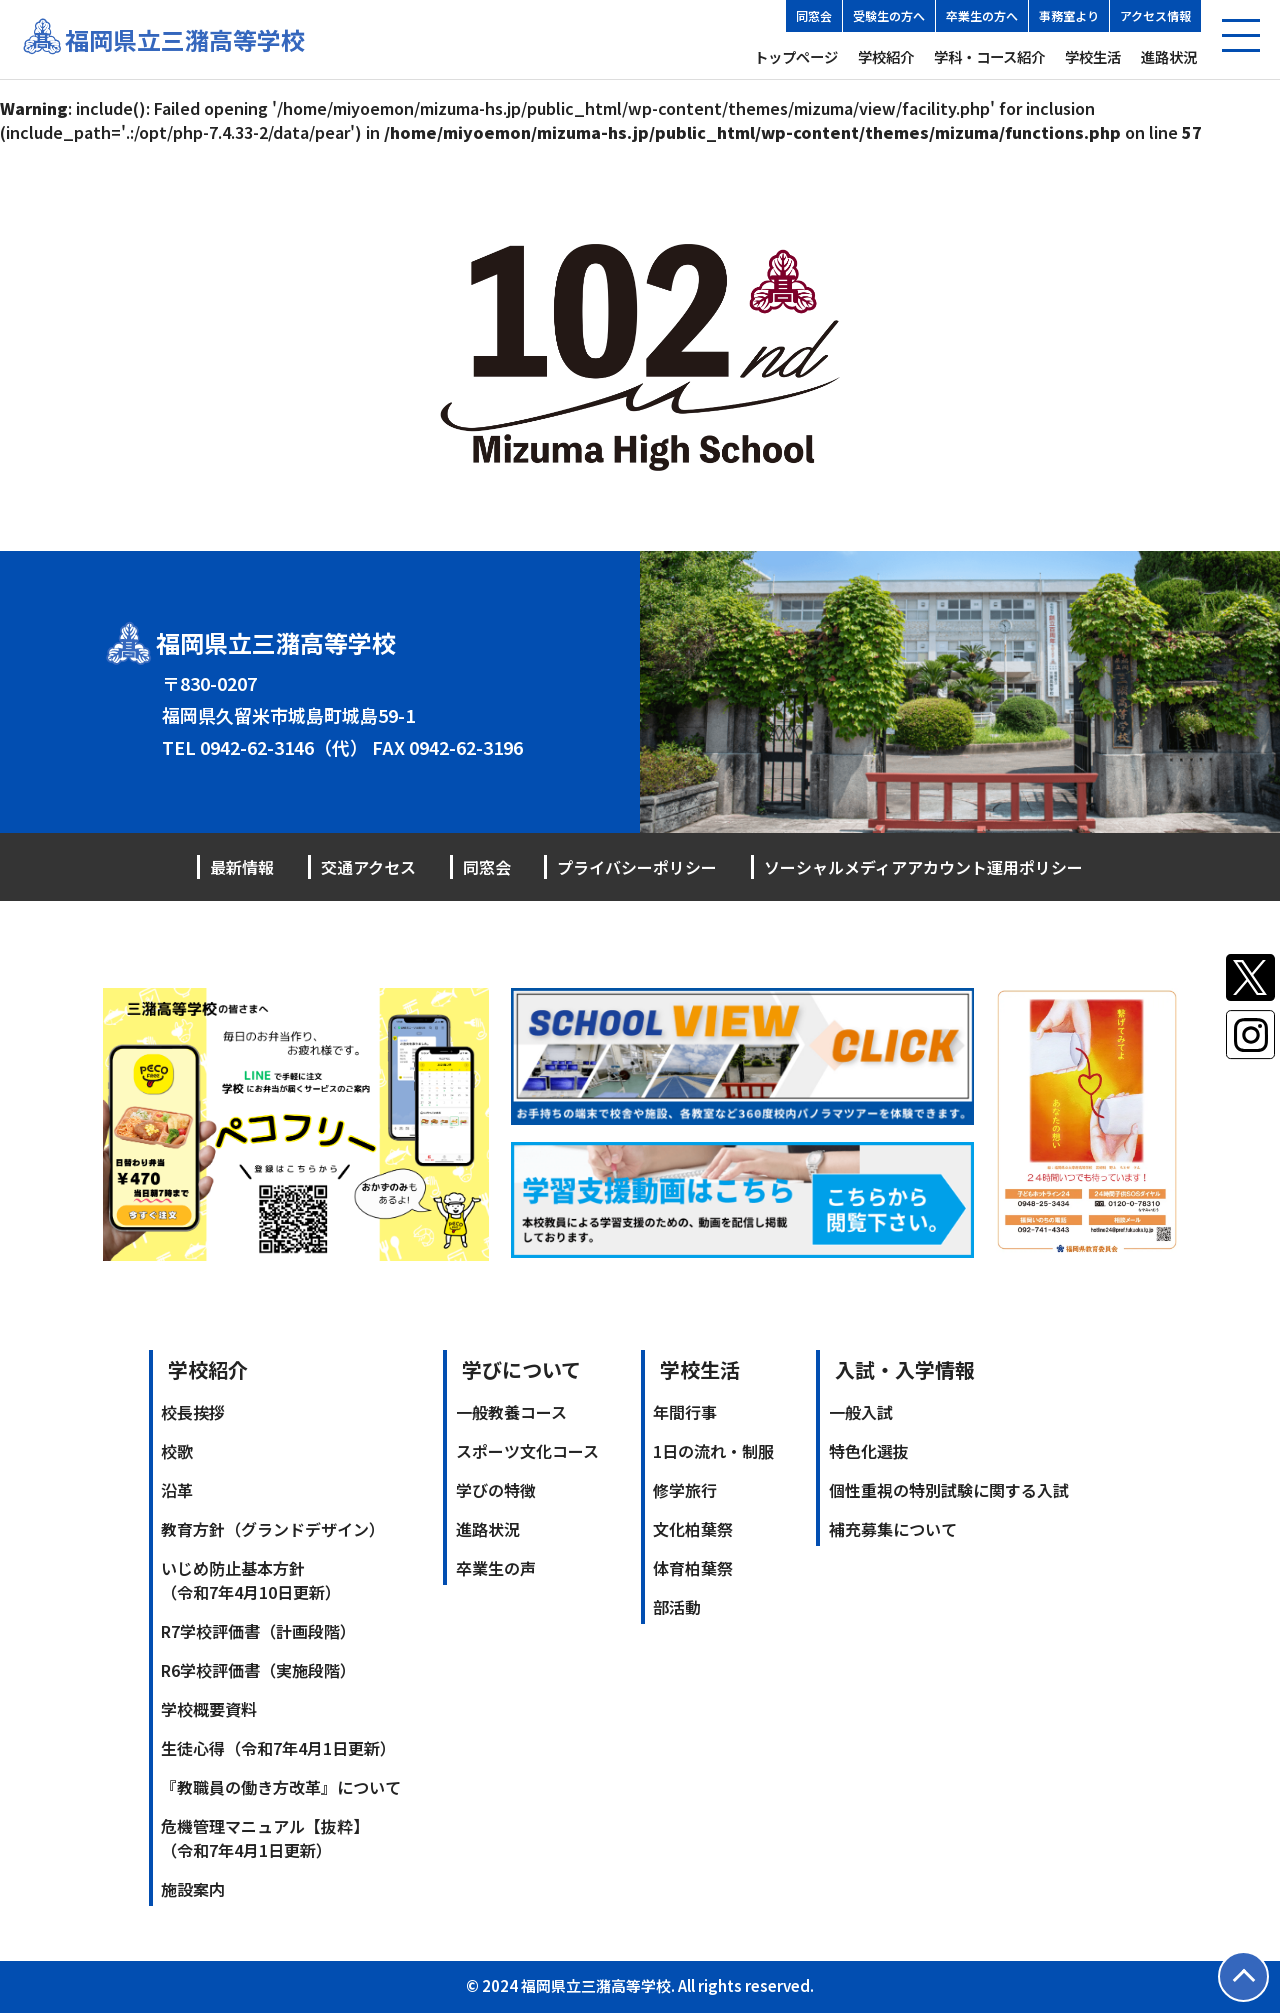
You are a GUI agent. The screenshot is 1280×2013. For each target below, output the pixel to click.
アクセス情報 (1155, 15)
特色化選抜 (869, 1451)
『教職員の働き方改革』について (281, 1787)
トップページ (796, 56)
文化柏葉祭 (693, 1529)
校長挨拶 (193, 1412)
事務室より (1069, 15)
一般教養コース (511, 1412)
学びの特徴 (496, 1490)
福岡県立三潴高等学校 (185, 39)
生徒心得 (278, 1748)
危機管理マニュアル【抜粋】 (265, 1838)
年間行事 (685, 1412)
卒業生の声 (496, 1568)
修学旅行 (685, 1490)
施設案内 (193, 1889)
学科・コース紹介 (989, 56)
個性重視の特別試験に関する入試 (949, 1490)
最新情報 (242, 867)
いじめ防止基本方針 (251, 1580)
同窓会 (814, 15)
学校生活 (1093, 56)
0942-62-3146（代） (284, 747)
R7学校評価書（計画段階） (258, 1631)
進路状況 (1169, 56)
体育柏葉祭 (693, 1568)
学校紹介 (886, 56)
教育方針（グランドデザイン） (273, 1529)
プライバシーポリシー (637, 867)
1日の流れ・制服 (713, 1451)
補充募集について (893, 1529)
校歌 (177, 1451)
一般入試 (861, 1412)
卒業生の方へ (982, 15)
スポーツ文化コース (527, 1451)
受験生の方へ (889, 15)
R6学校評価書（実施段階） (258, 1670)
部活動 (677, 1607)
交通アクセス (368, 867)
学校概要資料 (209, 1709)
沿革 (177, 1490)
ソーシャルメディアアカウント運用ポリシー (923, 867)
